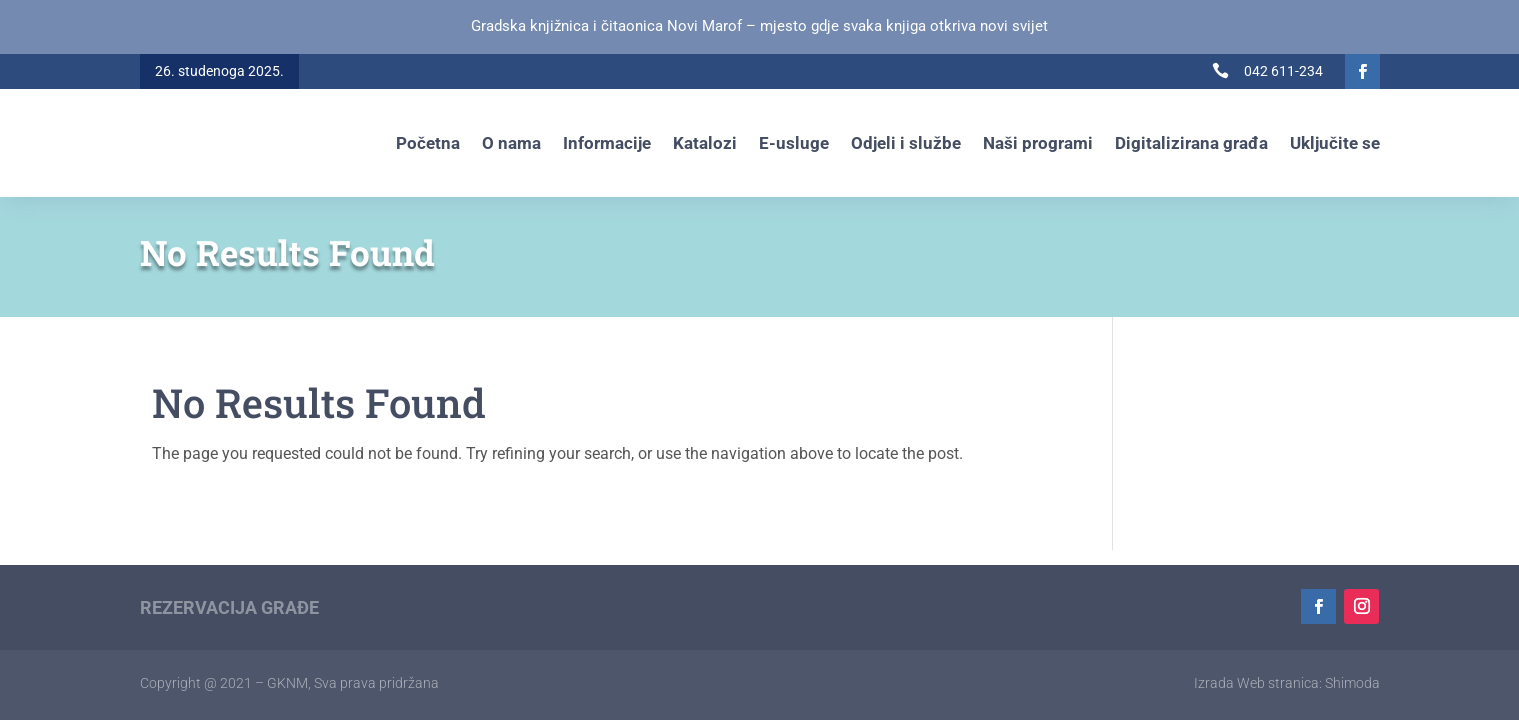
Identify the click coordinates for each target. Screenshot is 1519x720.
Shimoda (1352, 683)
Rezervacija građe (229, 607)
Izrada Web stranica (1256, 683)
